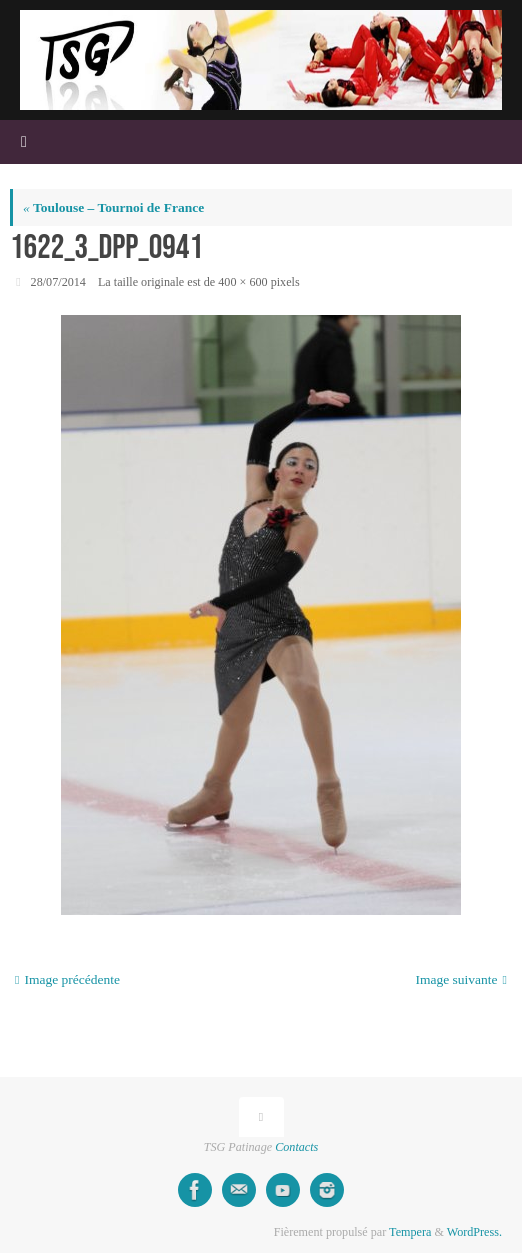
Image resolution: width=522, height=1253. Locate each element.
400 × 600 (242, 282)
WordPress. (474, 1232)
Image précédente (67, 979)
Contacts (296, 1147)
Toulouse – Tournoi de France (113, 207)
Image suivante (461, 979)
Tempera (410, 1232)
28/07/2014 (58, 282)
